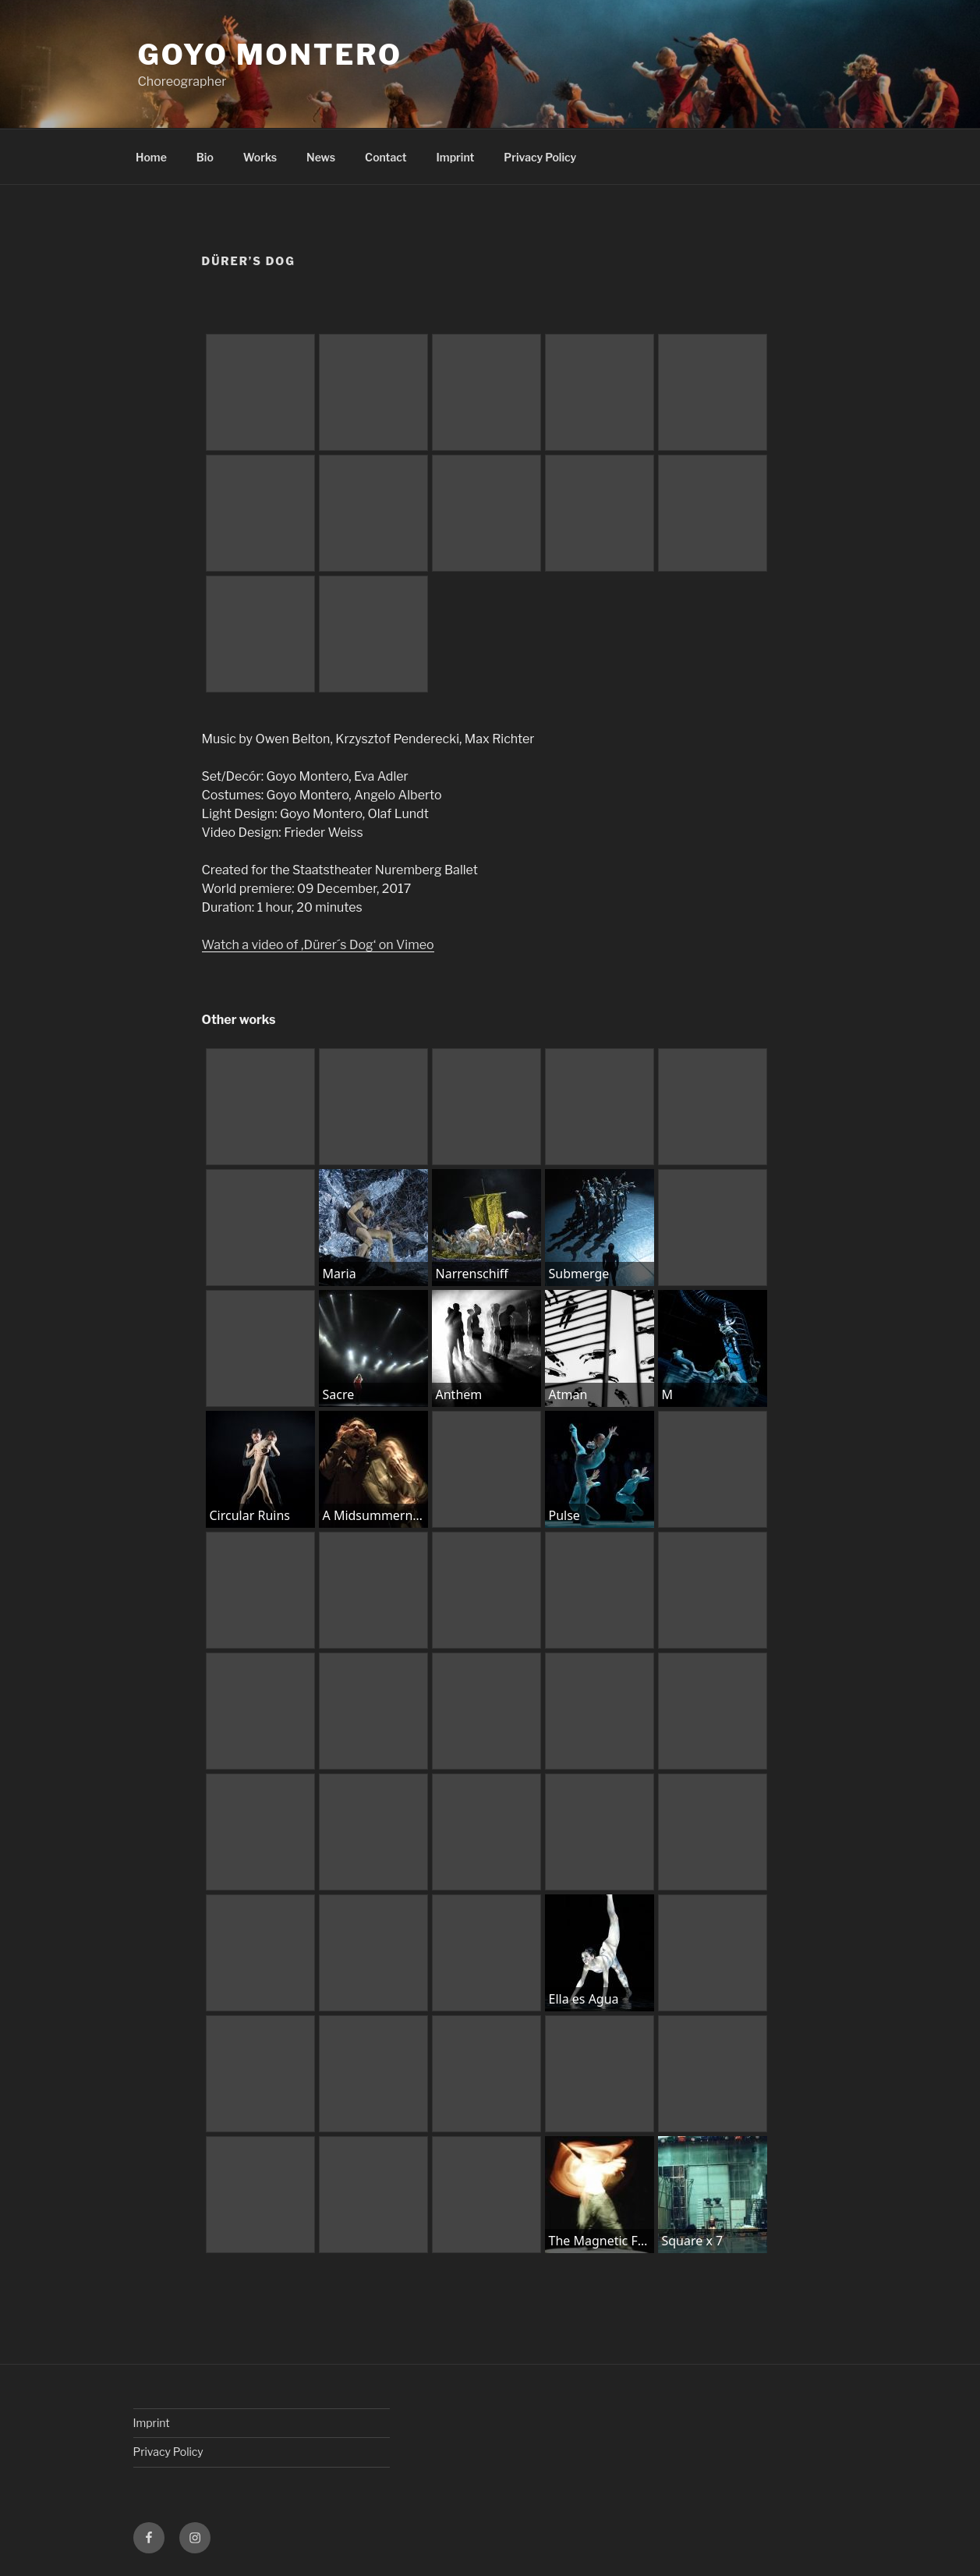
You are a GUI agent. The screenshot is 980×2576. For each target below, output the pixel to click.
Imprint (456, 157)
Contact (385, 157)
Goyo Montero (270, 54)
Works (260, 157)
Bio (205, 157)
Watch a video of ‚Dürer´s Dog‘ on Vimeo (318, 944)
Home (151, 157)
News (320, 157)
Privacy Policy (540, 157)
